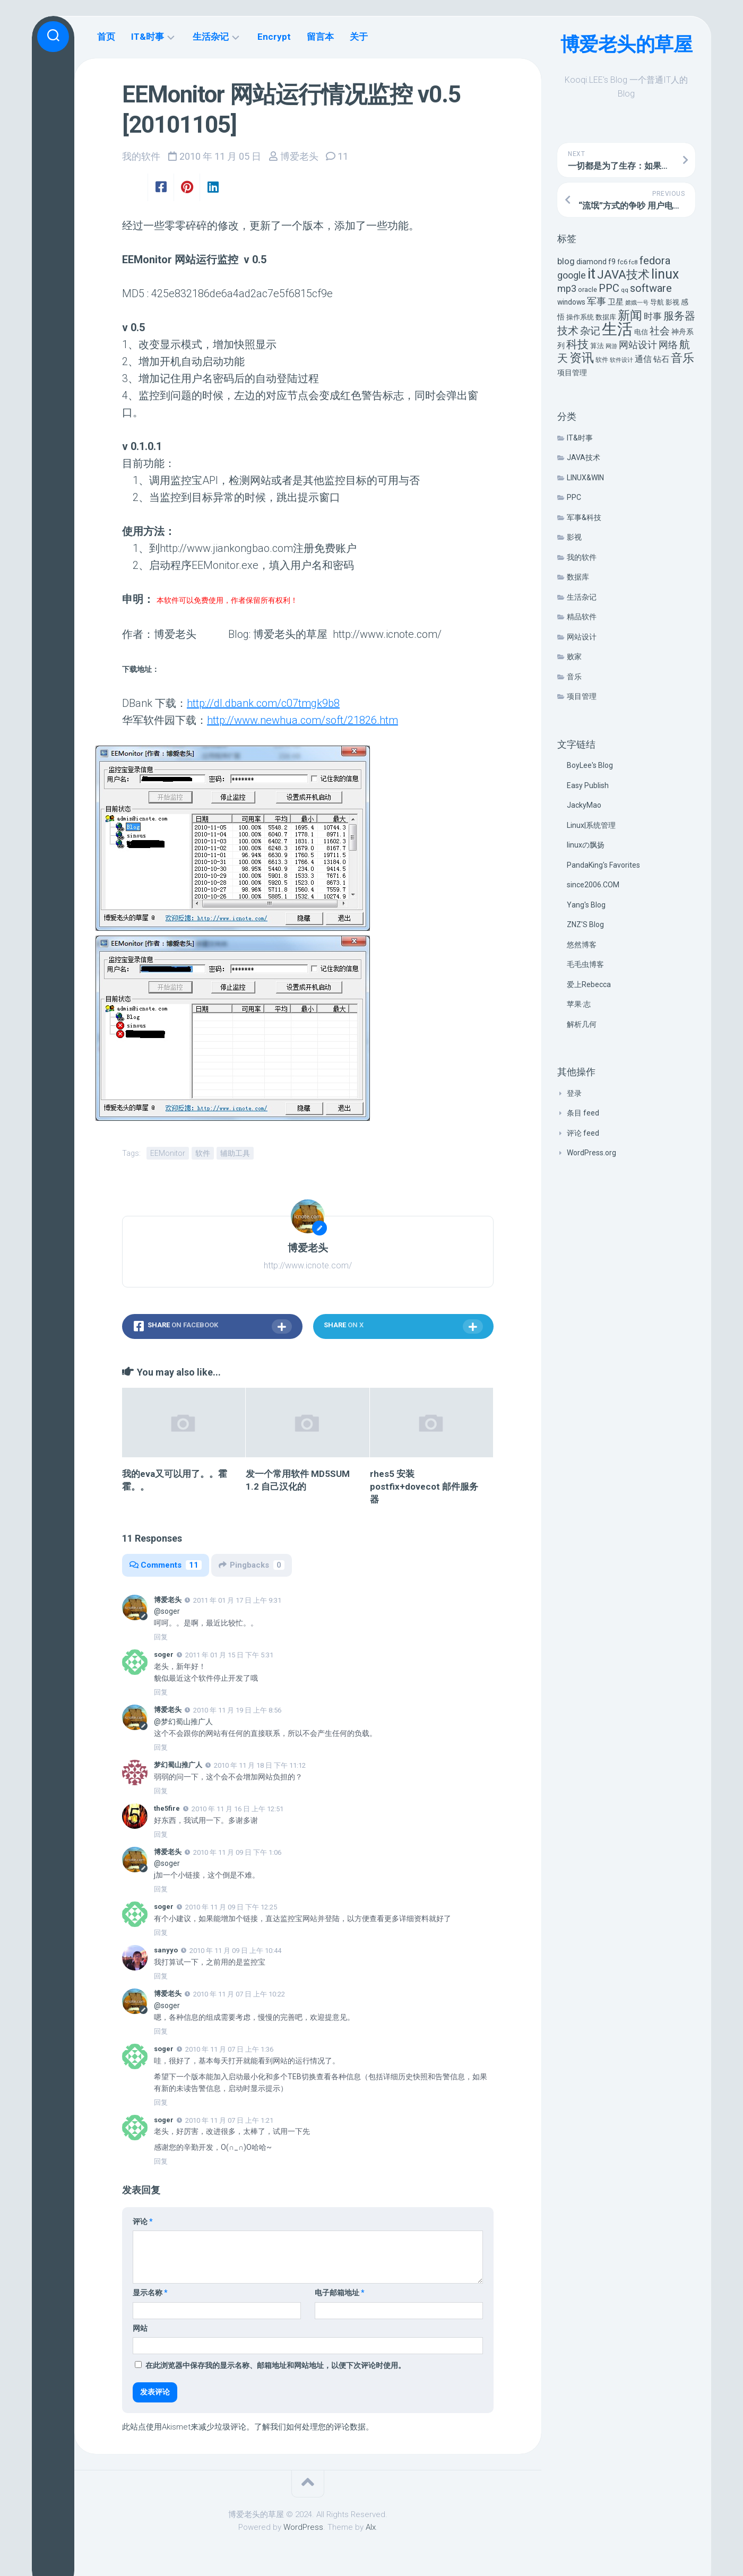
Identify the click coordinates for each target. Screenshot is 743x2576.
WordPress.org (591, 1152)
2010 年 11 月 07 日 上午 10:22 (239, 1994)
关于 (359, 36)
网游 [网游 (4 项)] (611, 346)
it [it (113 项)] (591, 273)
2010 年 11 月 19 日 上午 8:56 (237, 1710)
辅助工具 (235, 1153)
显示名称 (150, 2292)
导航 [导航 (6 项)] (657, 302)
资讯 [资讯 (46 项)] (581, 358)
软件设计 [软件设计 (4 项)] (621, 360)
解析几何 (582, 1024)
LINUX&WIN (585, 477)
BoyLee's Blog (590, 765)
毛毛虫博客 (585, 964)
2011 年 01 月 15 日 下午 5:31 (229, 1655)
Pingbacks (251, 1565)
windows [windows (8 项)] (571, 302)
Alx (371, 2527)
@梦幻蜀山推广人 (183, 1721)
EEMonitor (167, 1153)
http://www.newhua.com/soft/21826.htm (302, 720)
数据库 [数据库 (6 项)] (605, 317)
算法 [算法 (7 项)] (597, 346)
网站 (140, 2328)
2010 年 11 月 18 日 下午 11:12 (260, 1765)
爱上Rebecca (589, 984)
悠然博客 (582, 944)
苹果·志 (579, 1004)
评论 (143, 2221)
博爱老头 (299, 156)
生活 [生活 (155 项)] (617, 329)
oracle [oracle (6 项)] (587, 289)
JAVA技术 (583, 457)
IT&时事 (580, 438)
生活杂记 (582, 597)
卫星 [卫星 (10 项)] (616, 302)
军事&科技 (584, 517)
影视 (574, 537)
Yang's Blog (586, 905)
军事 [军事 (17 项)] (596, 301)
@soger (167, 1611)
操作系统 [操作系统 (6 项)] (580, 317)
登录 (574, 1093)
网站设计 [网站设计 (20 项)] (638, 344)
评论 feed (583, 1133)
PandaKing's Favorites (603, 865)
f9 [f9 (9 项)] (612, 261)
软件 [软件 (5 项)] (601, 360)
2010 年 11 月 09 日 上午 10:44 (235, 1951)
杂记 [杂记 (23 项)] (590, 331)
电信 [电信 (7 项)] (641, 332)
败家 (574, 656)
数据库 (578, 577)
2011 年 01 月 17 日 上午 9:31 (237, 1600)
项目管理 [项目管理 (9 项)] (572, 372)
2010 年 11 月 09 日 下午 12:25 (231, 1907)
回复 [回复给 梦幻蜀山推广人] (161, 1791)
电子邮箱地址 (340, 2292)
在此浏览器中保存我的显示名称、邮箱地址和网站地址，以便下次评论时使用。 (275, 2365)
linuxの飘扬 (585, 845)
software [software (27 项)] (651, 288)
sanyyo (166, 1950)
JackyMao (584, 805)
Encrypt (274, 36)
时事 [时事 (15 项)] (653, 316)
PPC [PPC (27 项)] (609, 288)
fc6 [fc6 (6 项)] (622, 262)
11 (343, 156)
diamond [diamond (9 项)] (591, 261)
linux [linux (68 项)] (665, 274)
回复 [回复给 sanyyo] (161, 1976)
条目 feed (583, 1113)
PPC (574, 497)
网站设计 (582, 637)
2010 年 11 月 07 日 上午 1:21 (229, 2120)
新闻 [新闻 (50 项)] (630, 315)
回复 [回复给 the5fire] (161, 1834)
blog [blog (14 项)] (566, 261)
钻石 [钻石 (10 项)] (661, 359)
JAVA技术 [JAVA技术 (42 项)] (623, 274)
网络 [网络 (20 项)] (668, 344)
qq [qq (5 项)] (624, 289)
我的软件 (582, 557)
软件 (202, 1153)
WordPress (303, 2527)
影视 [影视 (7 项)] (672, 302)
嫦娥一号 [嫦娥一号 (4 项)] (637, 302)
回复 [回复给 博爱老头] (161, 1637)
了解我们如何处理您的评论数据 (310, 2427)
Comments (165, 1565)
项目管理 (582, 696)
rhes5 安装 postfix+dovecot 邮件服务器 (424, 1486)
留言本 (320, 36)
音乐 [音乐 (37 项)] (682, 358)
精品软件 (582, 616)
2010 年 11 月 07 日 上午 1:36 (229, 2049)
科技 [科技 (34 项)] (577, 344)
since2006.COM (593, 884)
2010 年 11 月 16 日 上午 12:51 (237, 1809)
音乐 (574, 676)
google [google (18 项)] (571, 275)
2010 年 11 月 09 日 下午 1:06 (237, 1852)
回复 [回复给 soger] (161, 1692)
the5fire (167, 1808)
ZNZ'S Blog (585, 924)
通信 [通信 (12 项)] (643, 359)
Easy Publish (588, 785)
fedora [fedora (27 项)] (655, 260)
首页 (106, 36)
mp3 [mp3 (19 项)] (566, 288)
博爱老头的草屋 (626, 44)
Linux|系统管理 (591, 825)
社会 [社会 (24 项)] (660, 331)
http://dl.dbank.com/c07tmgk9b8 (263, 703)
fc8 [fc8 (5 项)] (633, 262)
